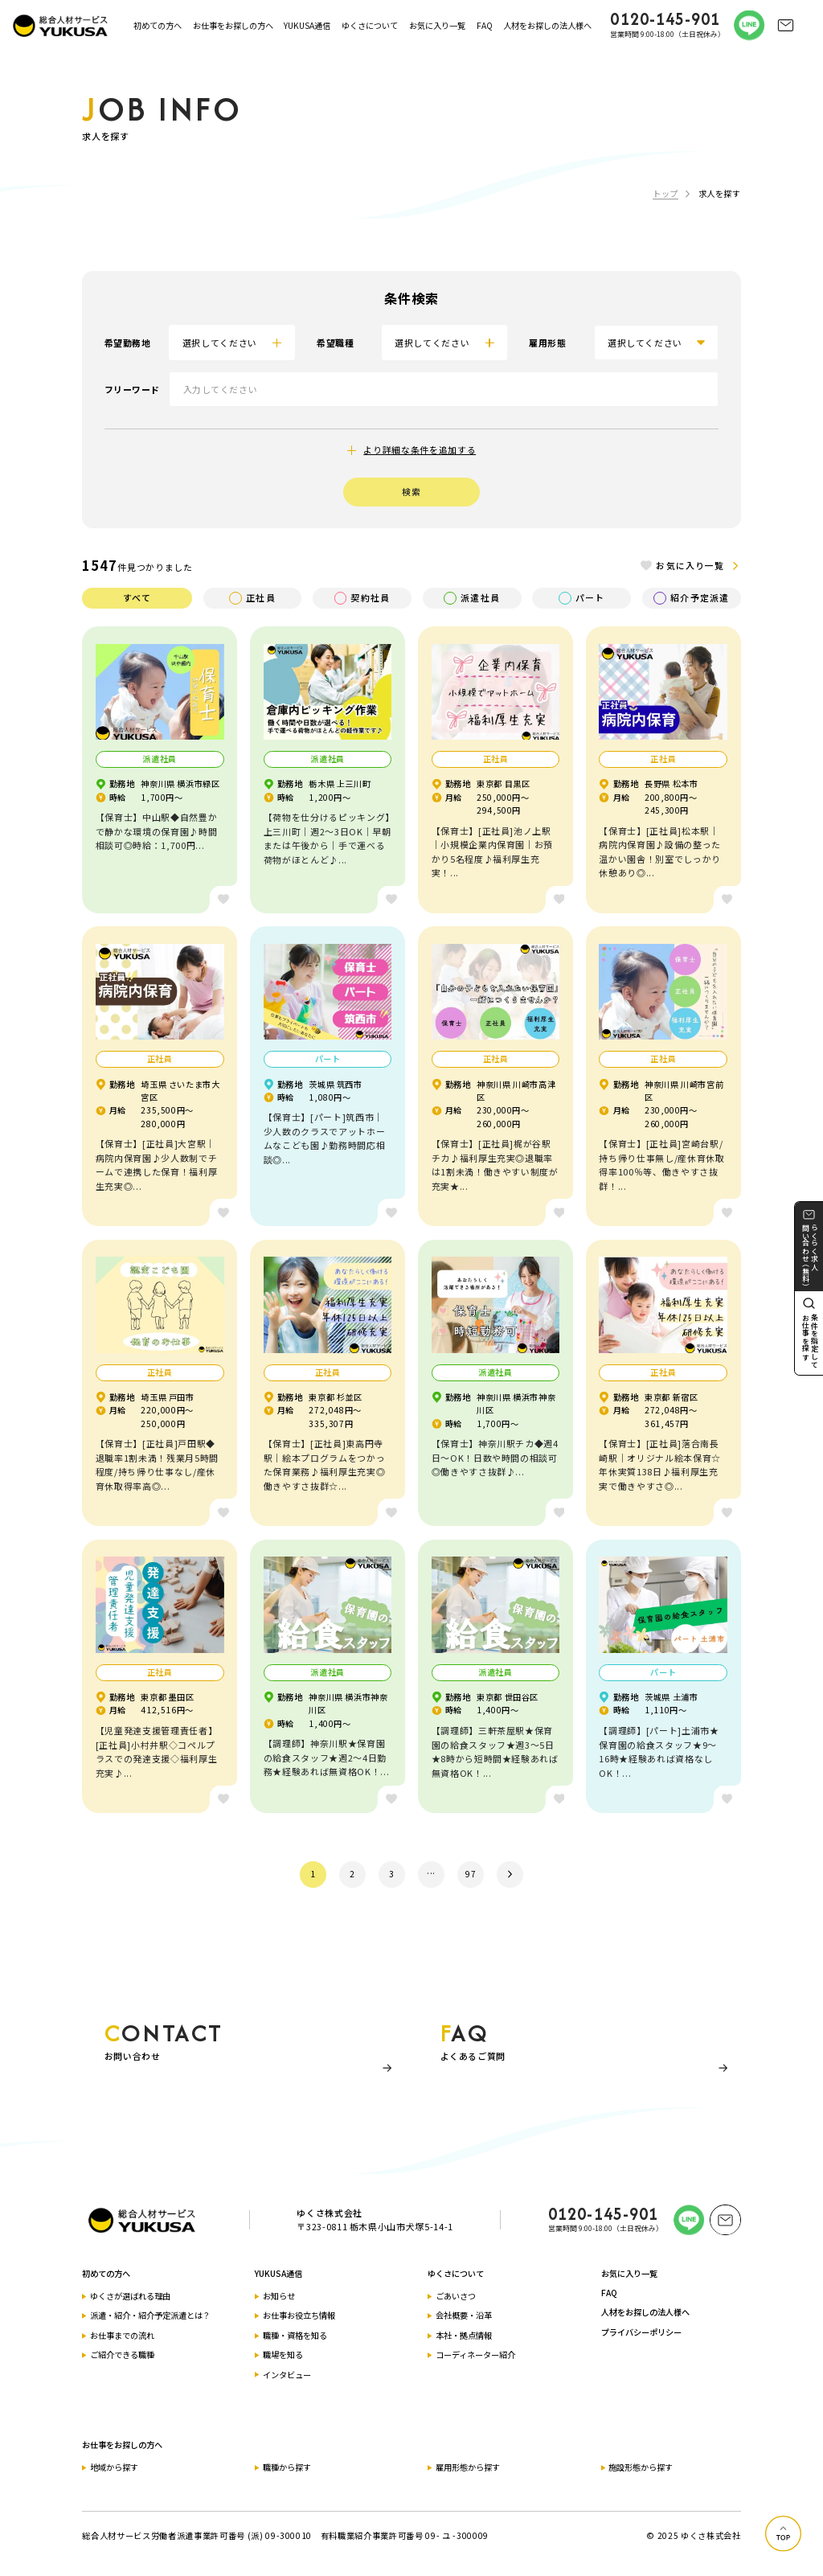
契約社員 (362, 598)
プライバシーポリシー (641, 2332)
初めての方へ (157, 25)
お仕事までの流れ (122, 2335)
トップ (665, 193)
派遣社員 (471, 598)
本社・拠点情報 (464, 2335)
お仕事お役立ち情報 (299, 2315)
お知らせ (279, 2296)
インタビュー (287, 2375)
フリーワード (132, 389)
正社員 (252, 598)
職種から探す (287, 2467)
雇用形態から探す (468, 2467)
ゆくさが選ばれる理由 (130, 2296)
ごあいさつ (456, 2296)
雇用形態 (547, 342)
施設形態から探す (640, 2467)
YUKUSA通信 (307, 25)
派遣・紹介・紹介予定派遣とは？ (150, 2315)
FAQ (485, 25)
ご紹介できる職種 (122, 2354)
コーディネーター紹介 (475, 2354)
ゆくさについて (370, 25)
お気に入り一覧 (437, 25)
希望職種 (335, 342)
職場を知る (283, 2354)
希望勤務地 (127, 342)
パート (581, 598)
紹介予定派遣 (691, 598)
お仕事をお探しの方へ (233, 25)
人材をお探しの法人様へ (547, 25)
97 (470, 1874)
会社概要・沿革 (464, 2315)
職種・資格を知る (295, 2335)
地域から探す (114, 2467)
